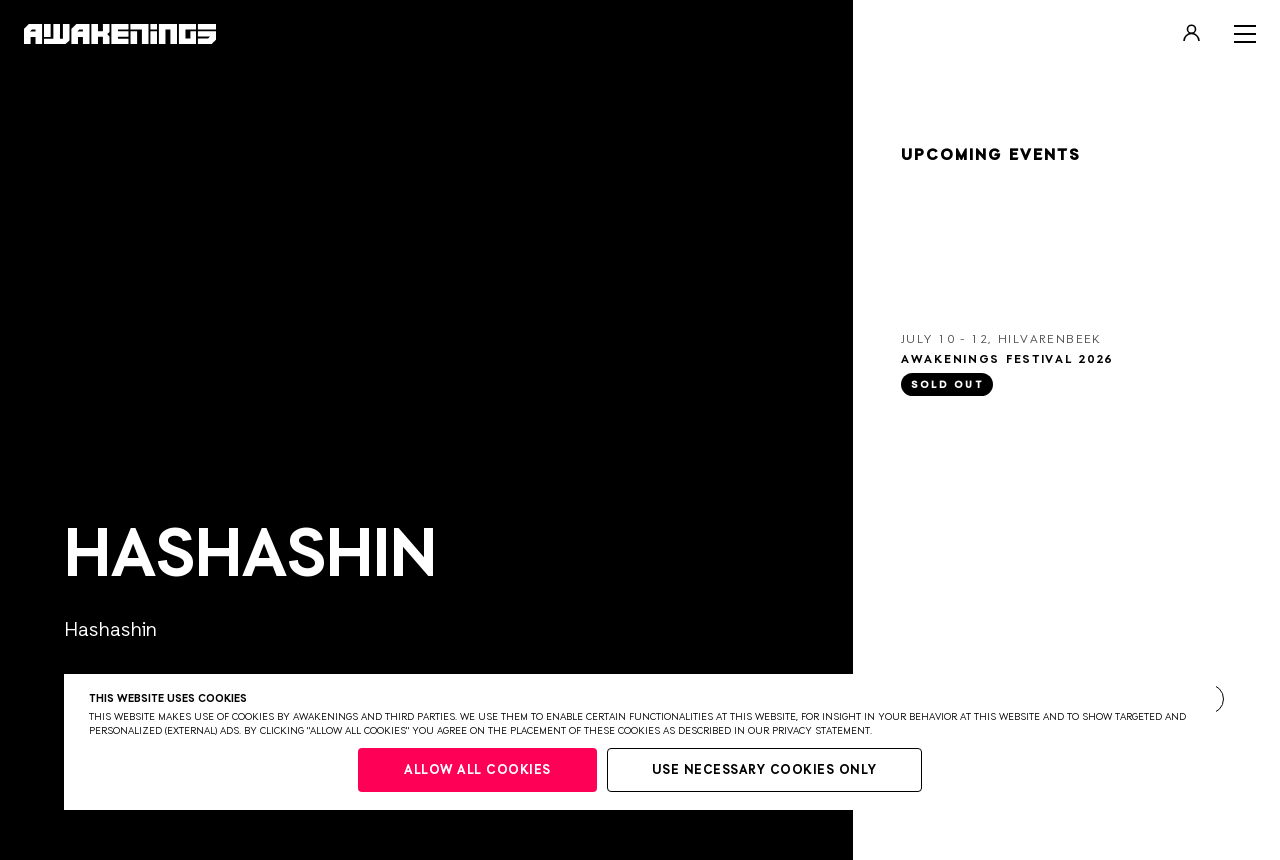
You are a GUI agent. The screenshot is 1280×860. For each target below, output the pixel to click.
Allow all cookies (477, 770)
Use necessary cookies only (764, 770)
